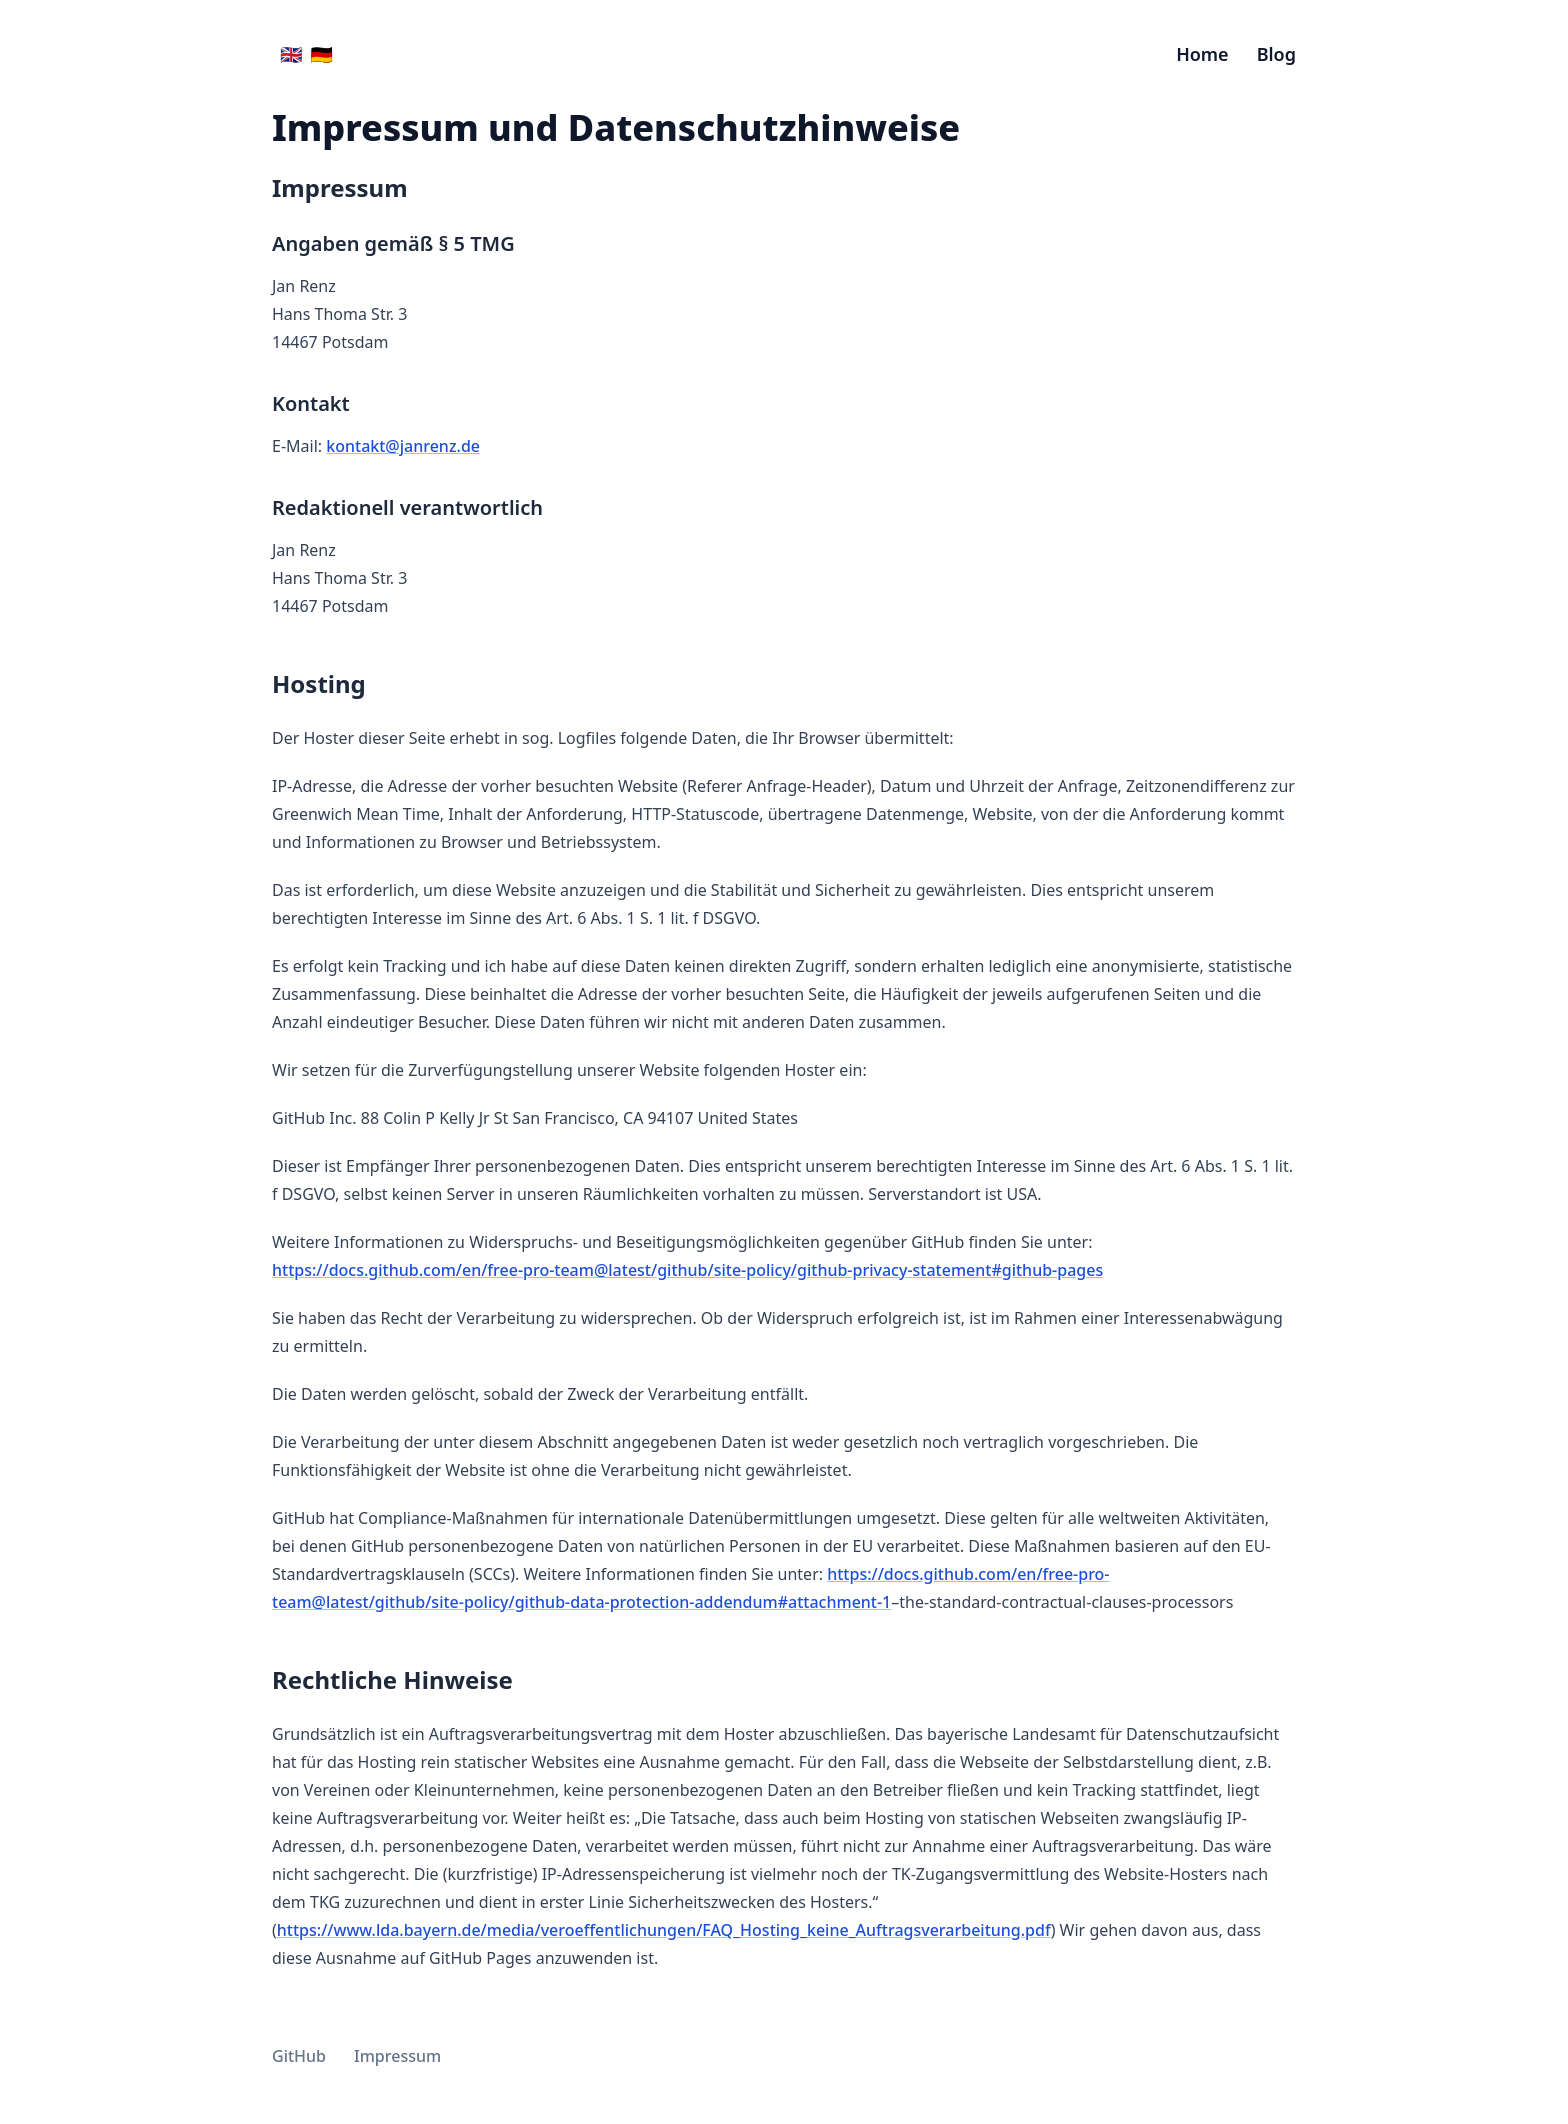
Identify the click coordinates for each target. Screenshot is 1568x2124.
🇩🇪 (321, 54)
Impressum (397, 2056)
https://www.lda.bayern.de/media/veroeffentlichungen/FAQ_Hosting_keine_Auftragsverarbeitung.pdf (664, 1930)
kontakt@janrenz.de (403, 446)
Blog (1276, 54)
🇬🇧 (291, 54)
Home (1202, 54)
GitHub (299, 2056)
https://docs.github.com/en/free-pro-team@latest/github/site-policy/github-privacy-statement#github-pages (687, 1270)
